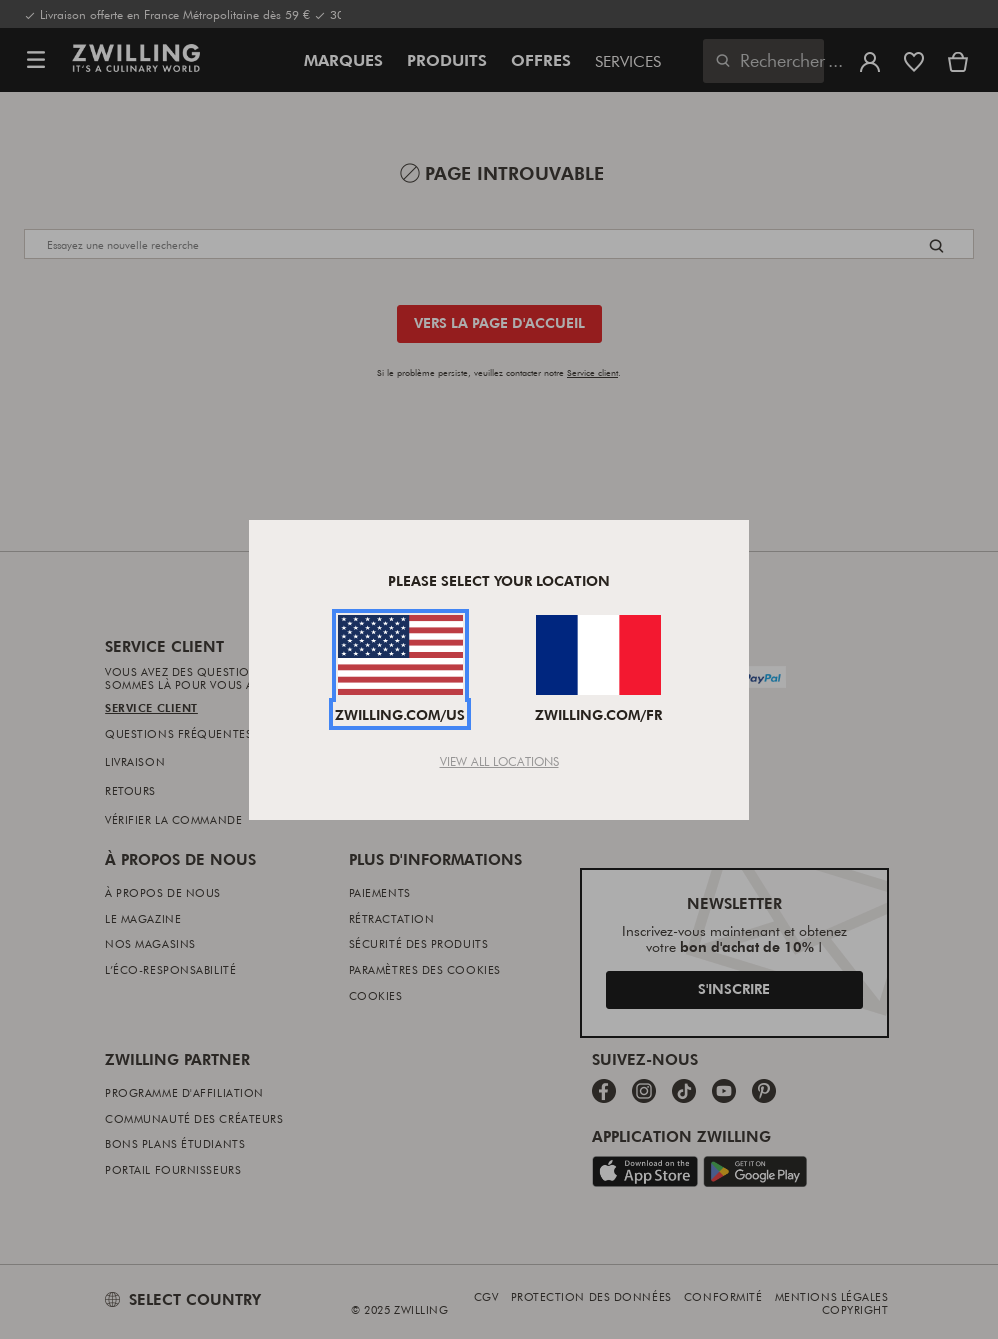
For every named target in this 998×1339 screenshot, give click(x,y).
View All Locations (499, 761)
